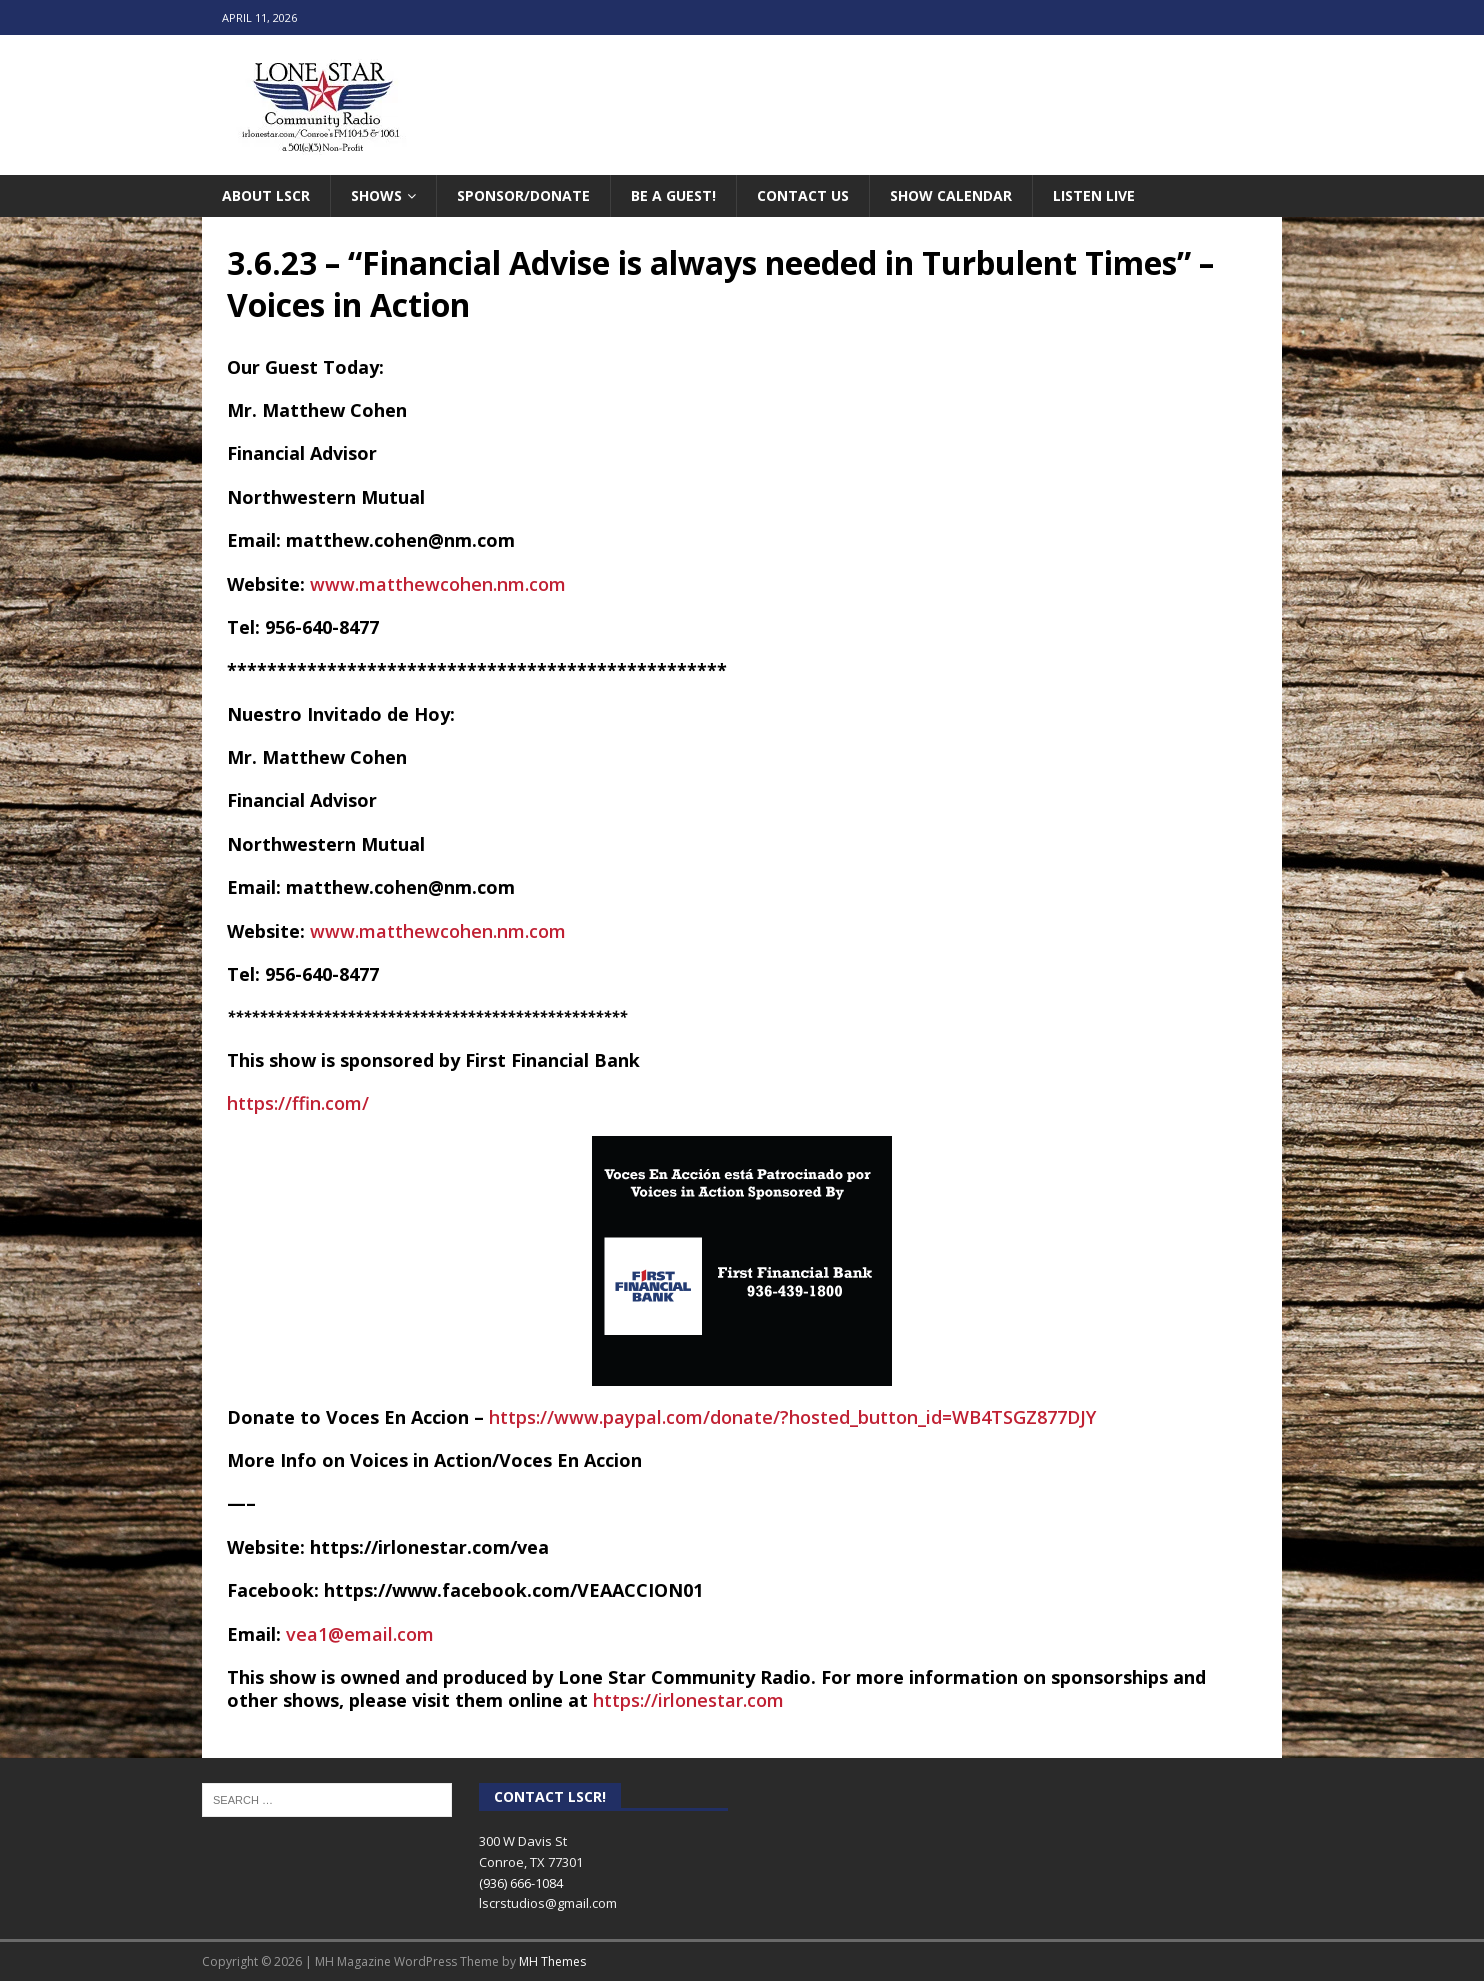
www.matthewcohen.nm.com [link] (438, 584)
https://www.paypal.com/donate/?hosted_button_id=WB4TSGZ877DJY (792, 1417)
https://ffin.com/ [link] (298, 1103)
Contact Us (803, 195)
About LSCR (266, 195)
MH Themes (552, 1961)
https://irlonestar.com (688, 1700)
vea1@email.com (360, 1634)
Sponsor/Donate (523, 195)
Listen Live (1094, 195)
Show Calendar (951, 195)
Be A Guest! (673, 195)
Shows (376, 195)
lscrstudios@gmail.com (548, 1903)
